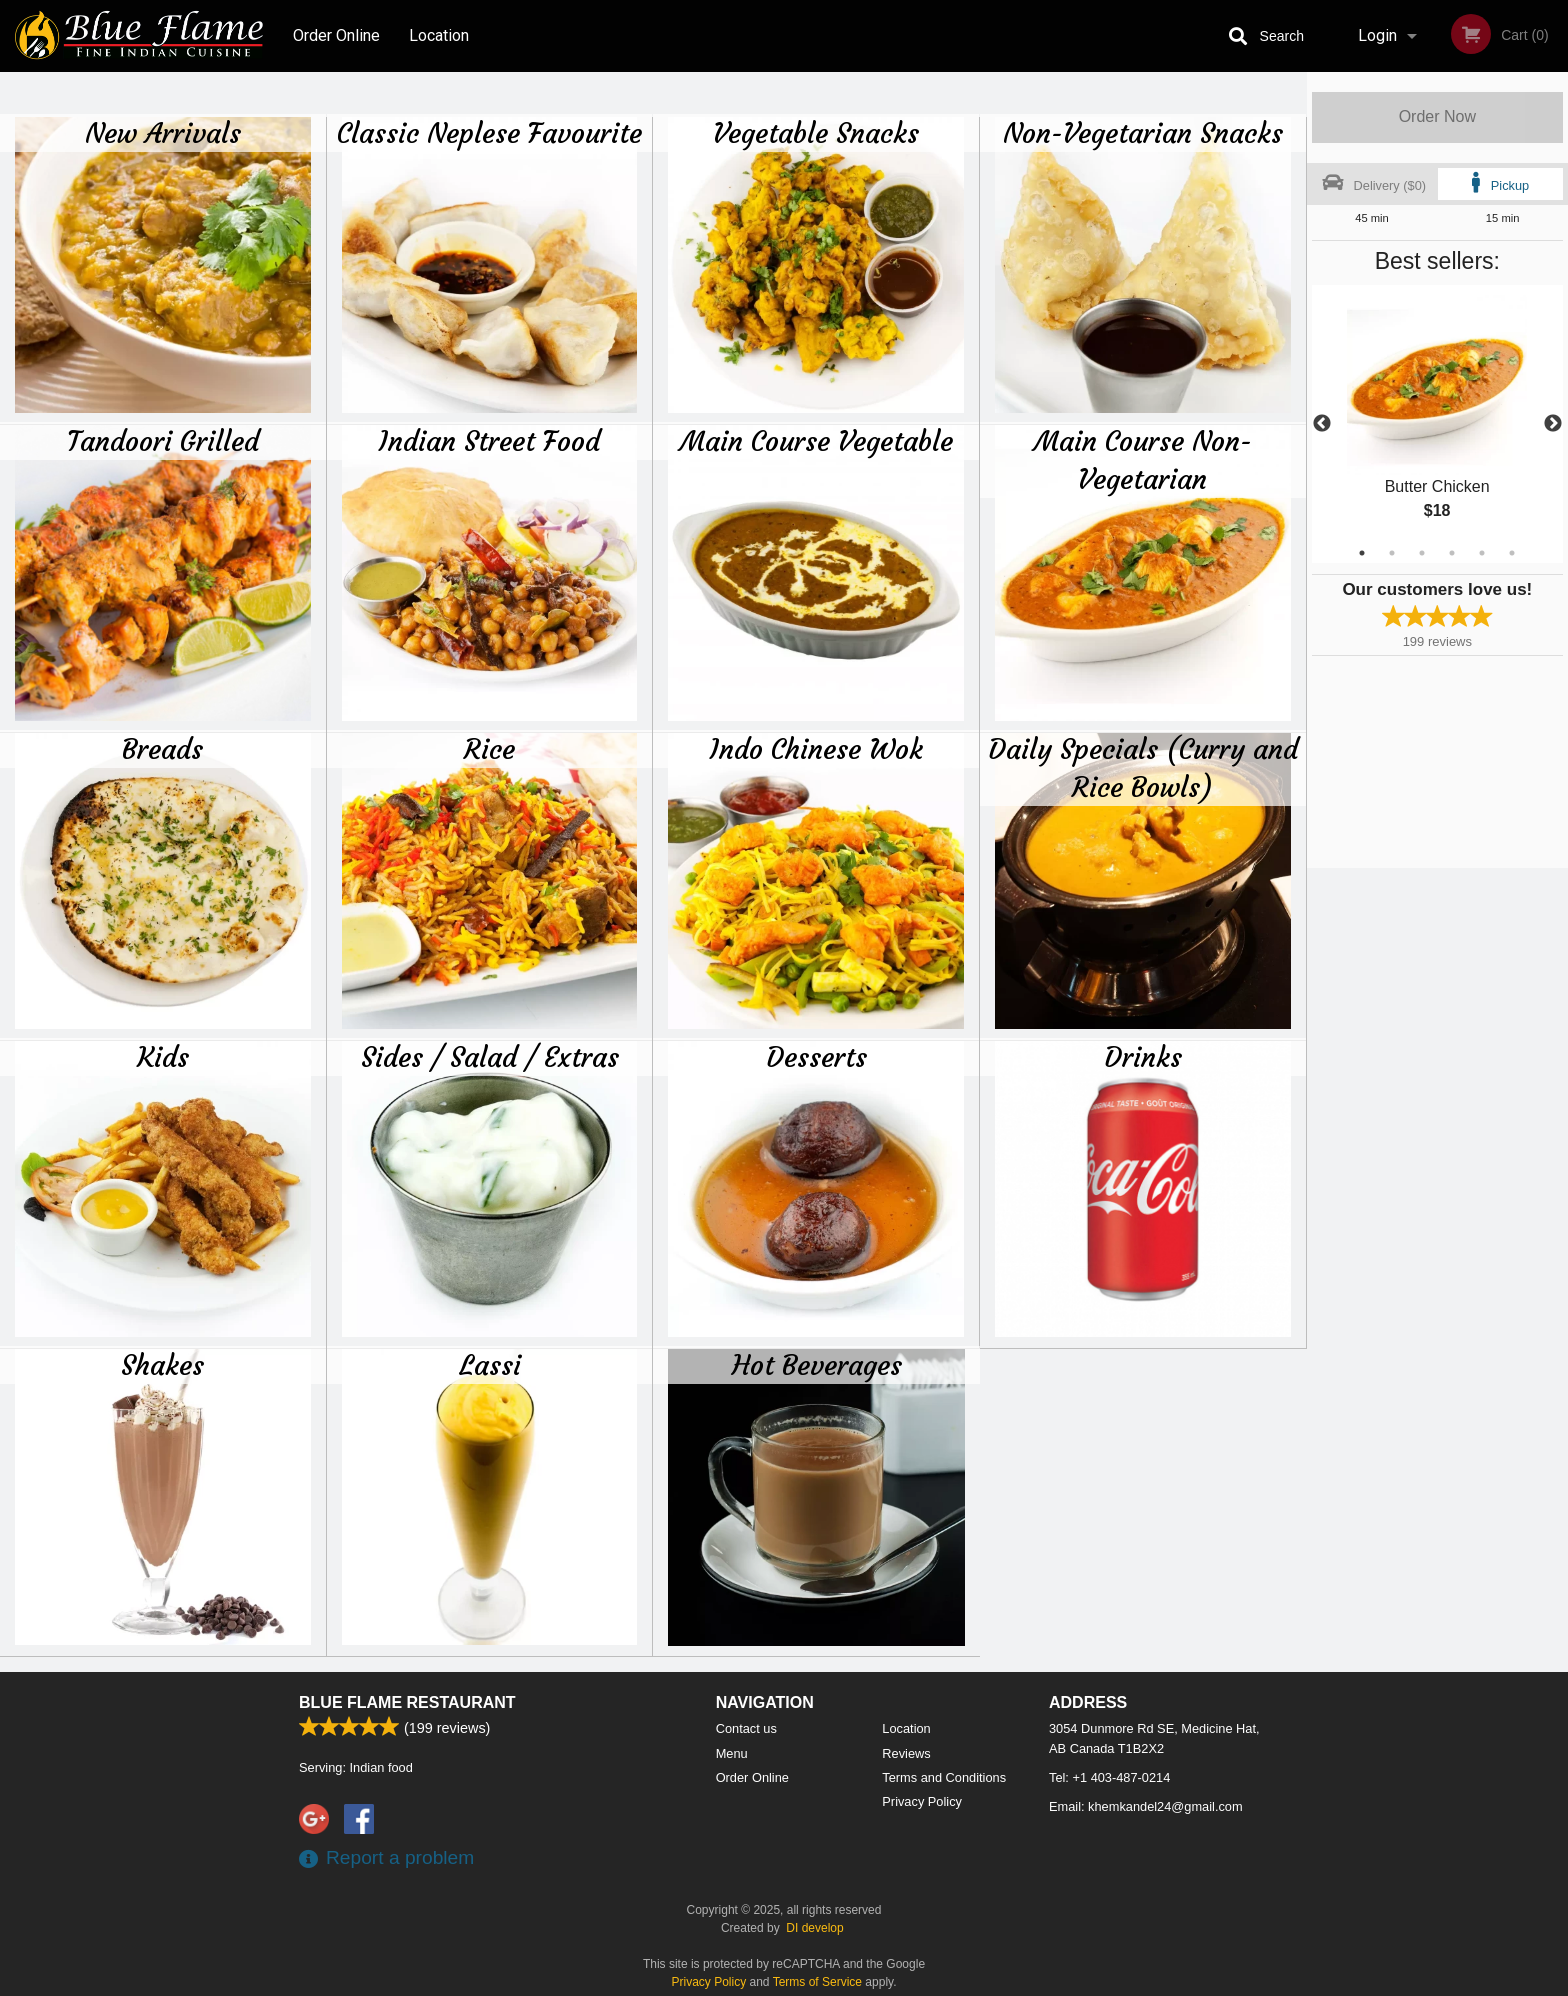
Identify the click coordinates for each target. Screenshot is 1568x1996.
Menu (732, 1753)
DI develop (814, 1928)
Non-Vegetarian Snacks (1143, 133)
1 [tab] (1362, 553)
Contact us (746, 1728)
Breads (162, 749)
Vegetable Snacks (816, 133)
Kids (163, 1057)
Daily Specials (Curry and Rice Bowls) (1143, 768)
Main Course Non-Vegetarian (1143, 460)
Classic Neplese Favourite (489, 133)
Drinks (1143, 1057)
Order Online (336, 35)
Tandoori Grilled (163, 441)
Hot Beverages (817, 1365)
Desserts (816, 1057)
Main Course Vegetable (816, 441)
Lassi (490, 1365)
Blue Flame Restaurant (407, 1702)
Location (439, 35)
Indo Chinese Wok (816, 749)
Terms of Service (817, 1982)
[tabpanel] (1437, 424)
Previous (1322, 424)
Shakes (162, 1365)
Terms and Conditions (944, 1777)
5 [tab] (1482, 553)
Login (1377, 35)
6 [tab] (1512, 553)
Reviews (906, 1753)
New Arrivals (163, 133)
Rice (489, 749)
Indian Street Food (489, 441)
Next (1553, 424)
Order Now (1437, 116)
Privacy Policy (922, 1801)
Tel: (1109, 1777)
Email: (1146, 1806)
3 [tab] (1422, 553)
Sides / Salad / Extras (490, 1057)
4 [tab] (1452, 553)
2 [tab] (1392, 553)
